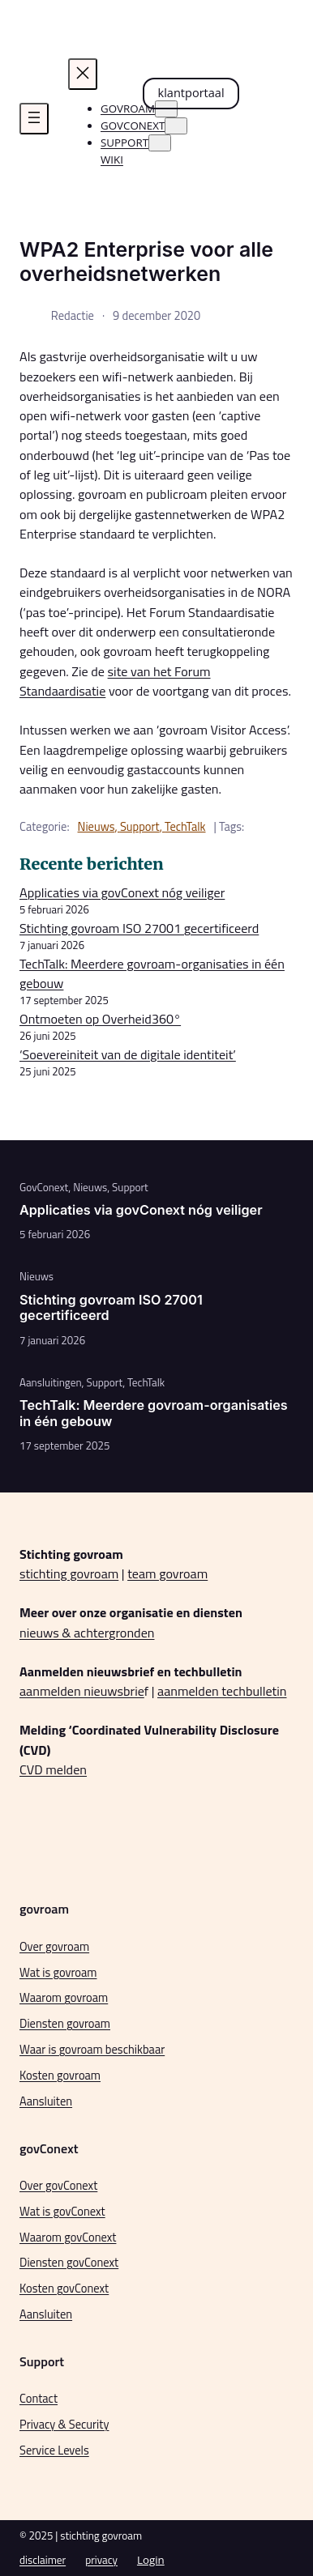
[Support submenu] (159, 142)
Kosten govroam (60, 2075)
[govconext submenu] (176, 125)
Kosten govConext (64, 2288)
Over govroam (54, 1947)
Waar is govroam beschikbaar (92, 2050)
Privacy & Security (64, 2424)
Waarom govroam (63, 1998)
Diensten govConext (68, 2263)
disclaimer (42, 2560)
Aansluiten (45, 2101)
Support (140, 827)
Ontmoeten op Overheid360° (100, 1018)
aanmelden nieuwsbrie (81, 1691)
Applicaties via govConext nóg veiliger (122, 892)
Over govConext (58, 2186)
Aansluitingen (50, 1382)
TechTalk (185, 827)
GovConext (43, 1187)
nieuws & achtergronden (87, 1632)
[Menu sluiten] (82, 74)
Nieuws (96, 827)
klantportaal (191, 92)
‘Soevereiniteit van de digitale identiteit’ (127, 1054)
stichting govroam (68, 1573)
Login (151, 2560)
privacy (101, 2560)
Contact (38, 2399)
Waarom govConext (67, 2237)
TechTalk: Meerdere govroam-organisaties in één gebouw (153, 1413)
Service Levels (54, 2450)
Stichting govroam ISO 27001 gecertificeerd (139, 928)
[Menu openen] (34, 118)
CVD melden (53, 1769)
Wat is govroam (57, 1973)
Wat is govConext (62, 2211)
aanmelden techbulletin (221, 1691)
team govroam (167, 1573)
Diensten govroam (64, 2024)
